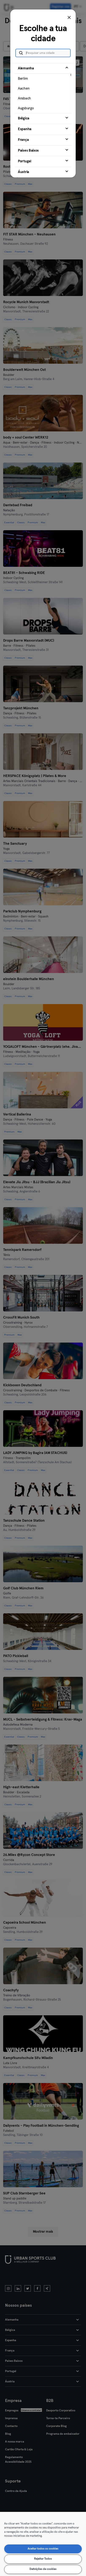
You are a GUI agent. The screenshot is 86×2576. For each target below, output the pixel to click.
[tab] (43, 88)
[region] (43, 2544)
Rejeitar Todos (43, 2558)
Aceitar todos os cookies (43, 2548)
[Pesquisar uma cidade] (43, 53)
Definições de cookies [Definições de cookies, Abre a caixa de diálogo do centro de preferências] (43, 2569)
